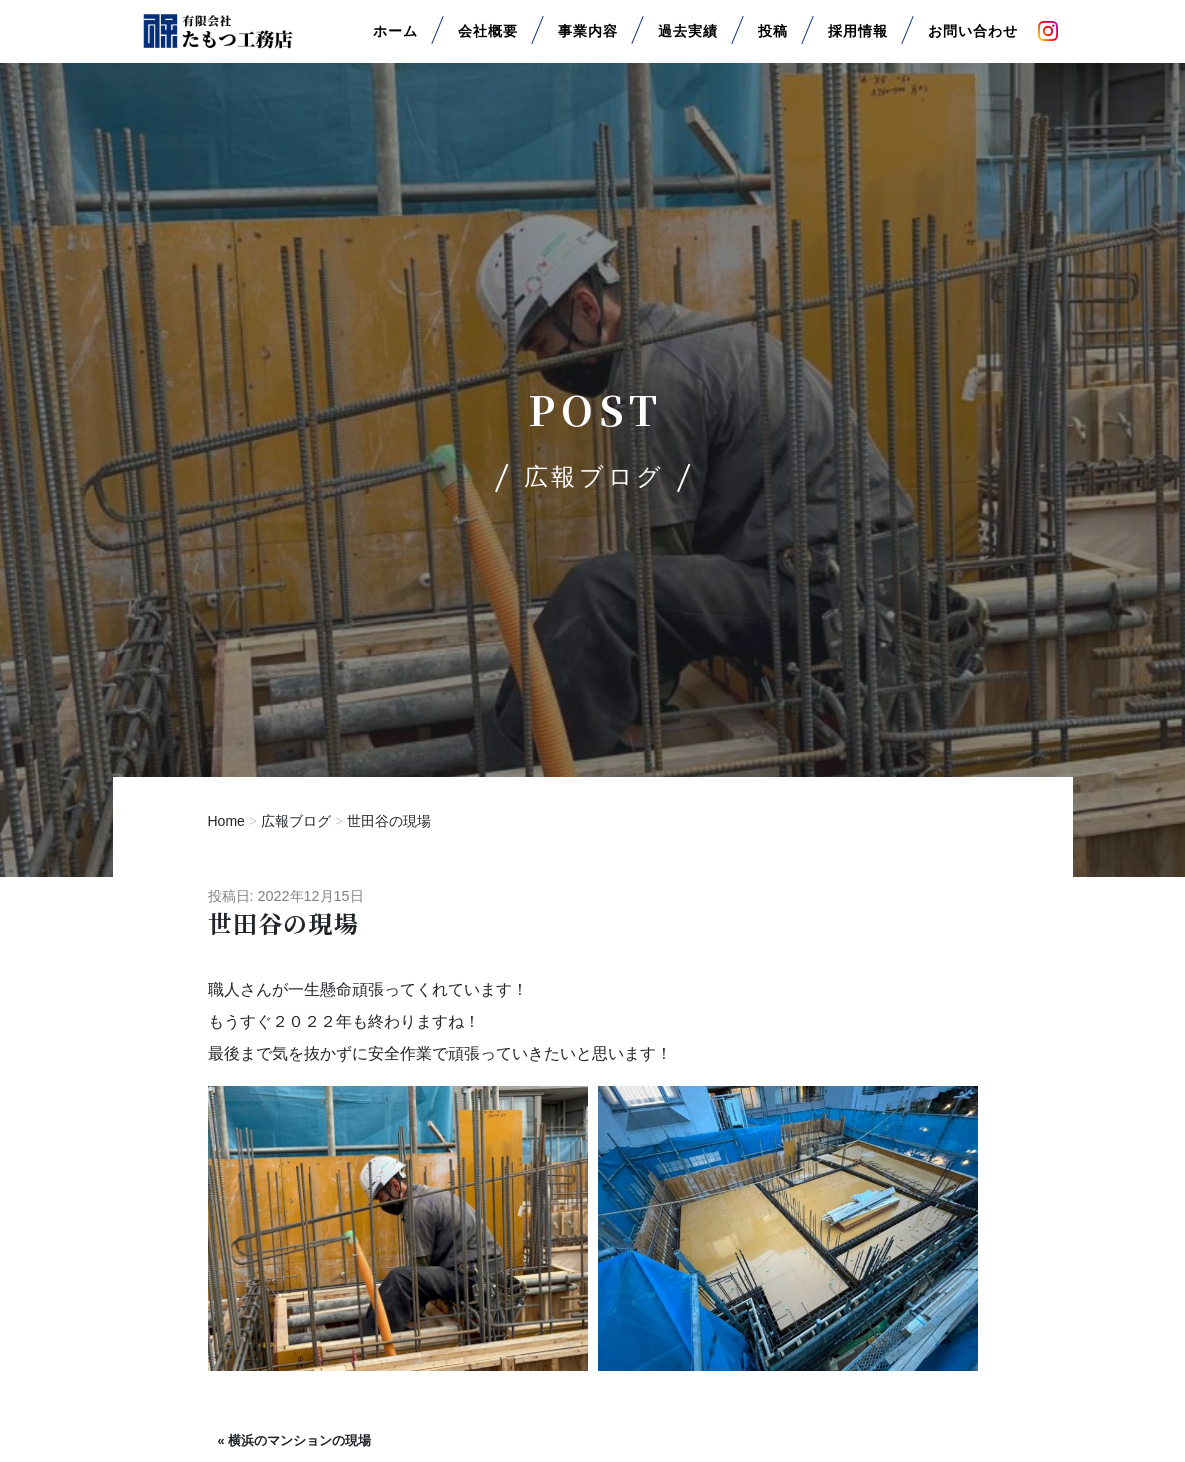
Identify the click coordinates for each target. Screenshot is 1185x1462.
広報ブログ (296, 821)
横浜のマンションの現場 (299, 1440)
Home (226, 821)
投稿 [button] (773, 38)
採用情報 (858, 38)
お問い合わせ (973, 38)
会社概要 (488, 38)
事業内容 (588, 38)
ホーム (395, 38)
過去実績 (688, 38)
